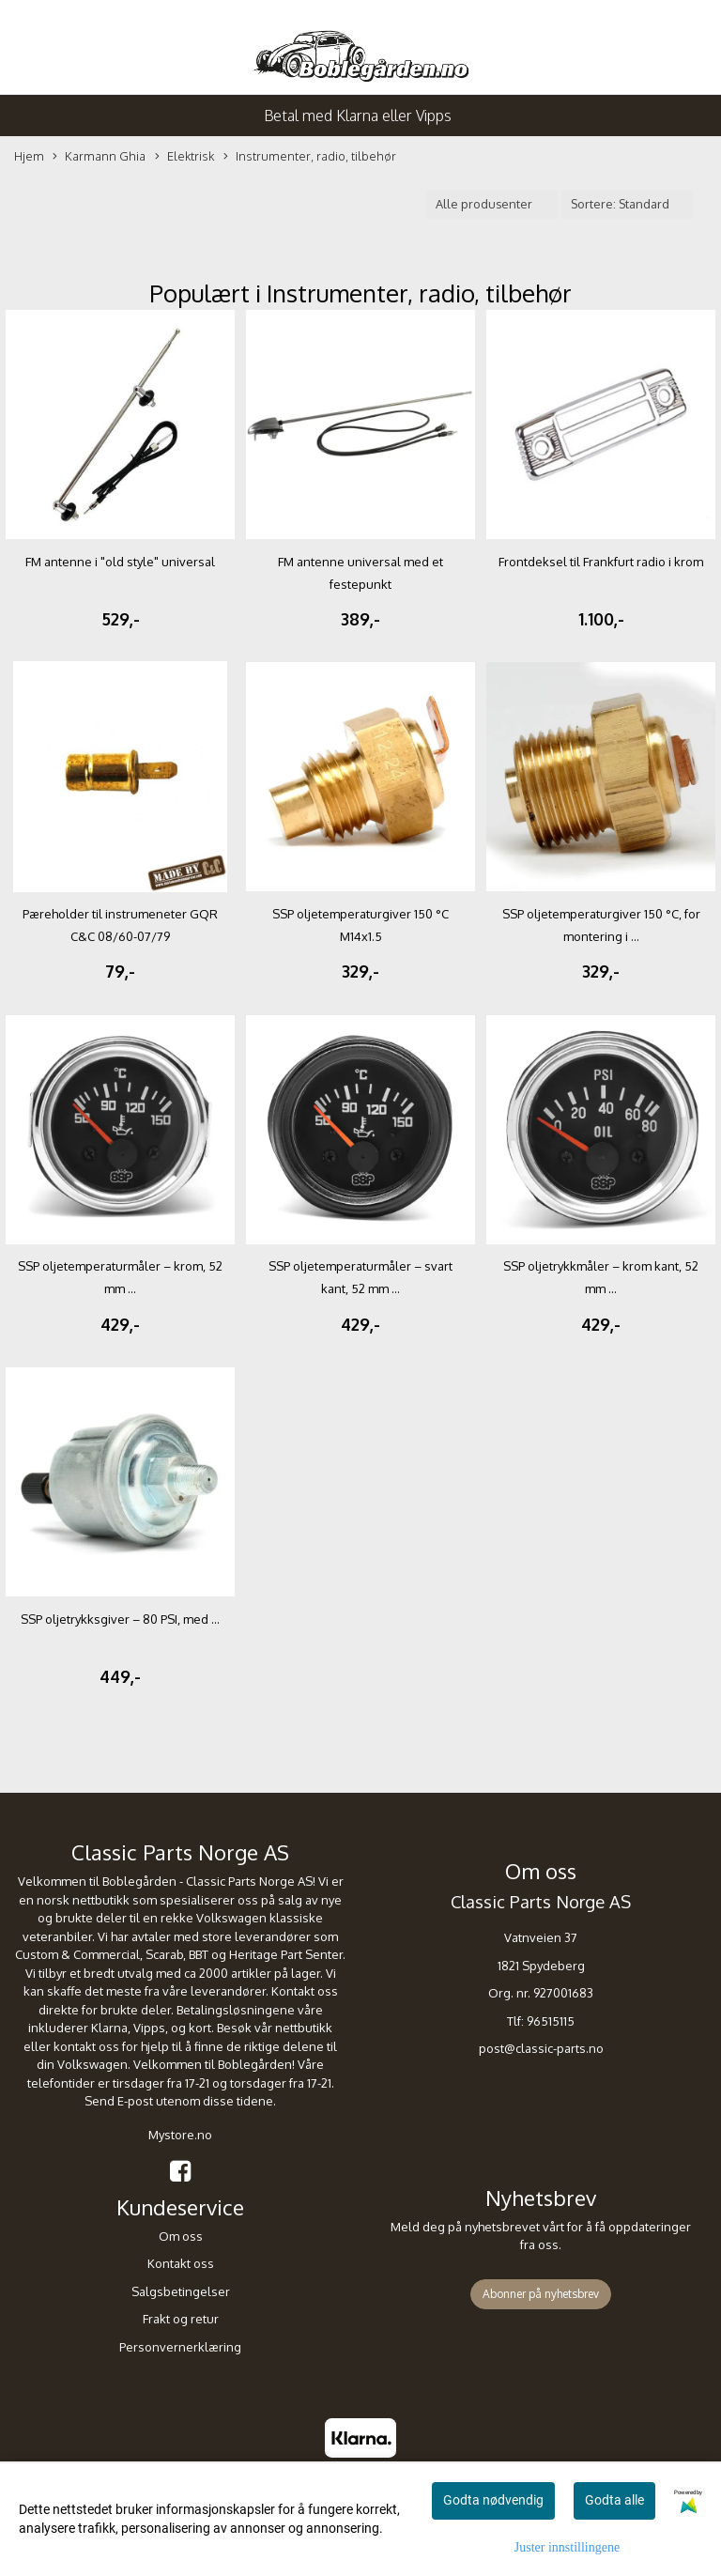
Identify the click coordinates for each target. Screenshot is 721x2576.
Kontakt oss (180, 2263)
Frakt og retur (181, 2318)
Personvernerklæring (180, 2346)
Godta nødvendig (493, 2499)
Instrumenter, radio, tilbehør (309, 156)
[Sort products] (627, 204)
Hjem (29, 155)
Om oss (181, 2236)
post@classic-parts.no (541, 2048)
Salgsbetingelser (180, 2291)
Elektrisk (184, 156)
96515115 (551, 2020)
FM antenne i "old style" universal (120, 561)
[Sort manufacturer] (492, 204)
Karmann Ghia (99, 156)
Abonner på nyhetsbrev (541, 2294)
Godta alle (614, 2499)
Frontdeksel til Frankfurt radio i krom (601, 561)
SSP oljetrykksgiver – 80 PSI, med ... (120, 1619)
